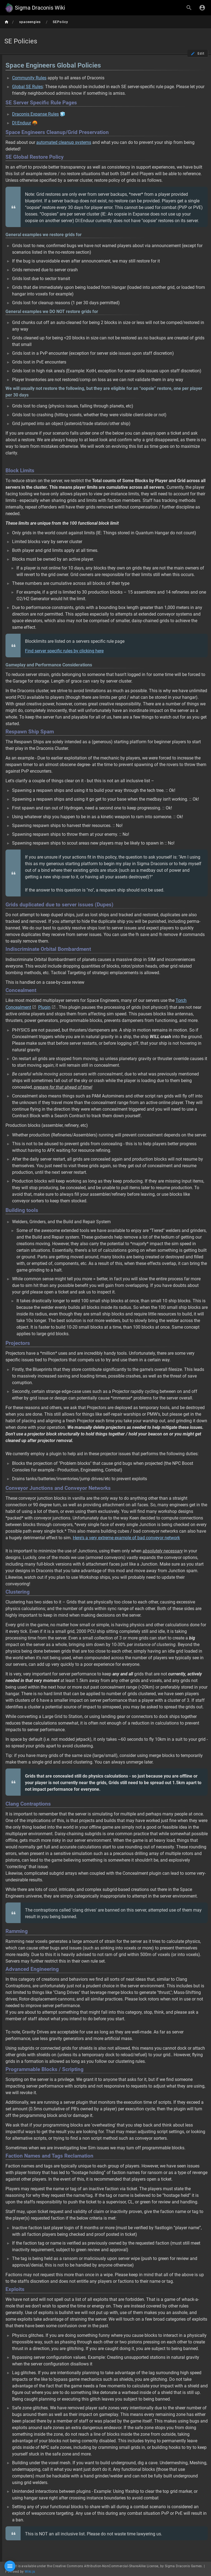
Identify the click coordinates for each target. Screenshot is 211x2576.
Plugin (44, 1007)
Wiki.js (30, 2572)
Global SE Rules (27, 86)
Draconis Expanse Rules (35, 114)
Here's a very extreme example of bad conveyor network (126, 1537)
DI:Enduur (21, 122)
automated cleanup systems (63, 142)
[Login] (202, 7)
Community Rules (29, 77)
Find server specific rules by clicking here (64, 650)
